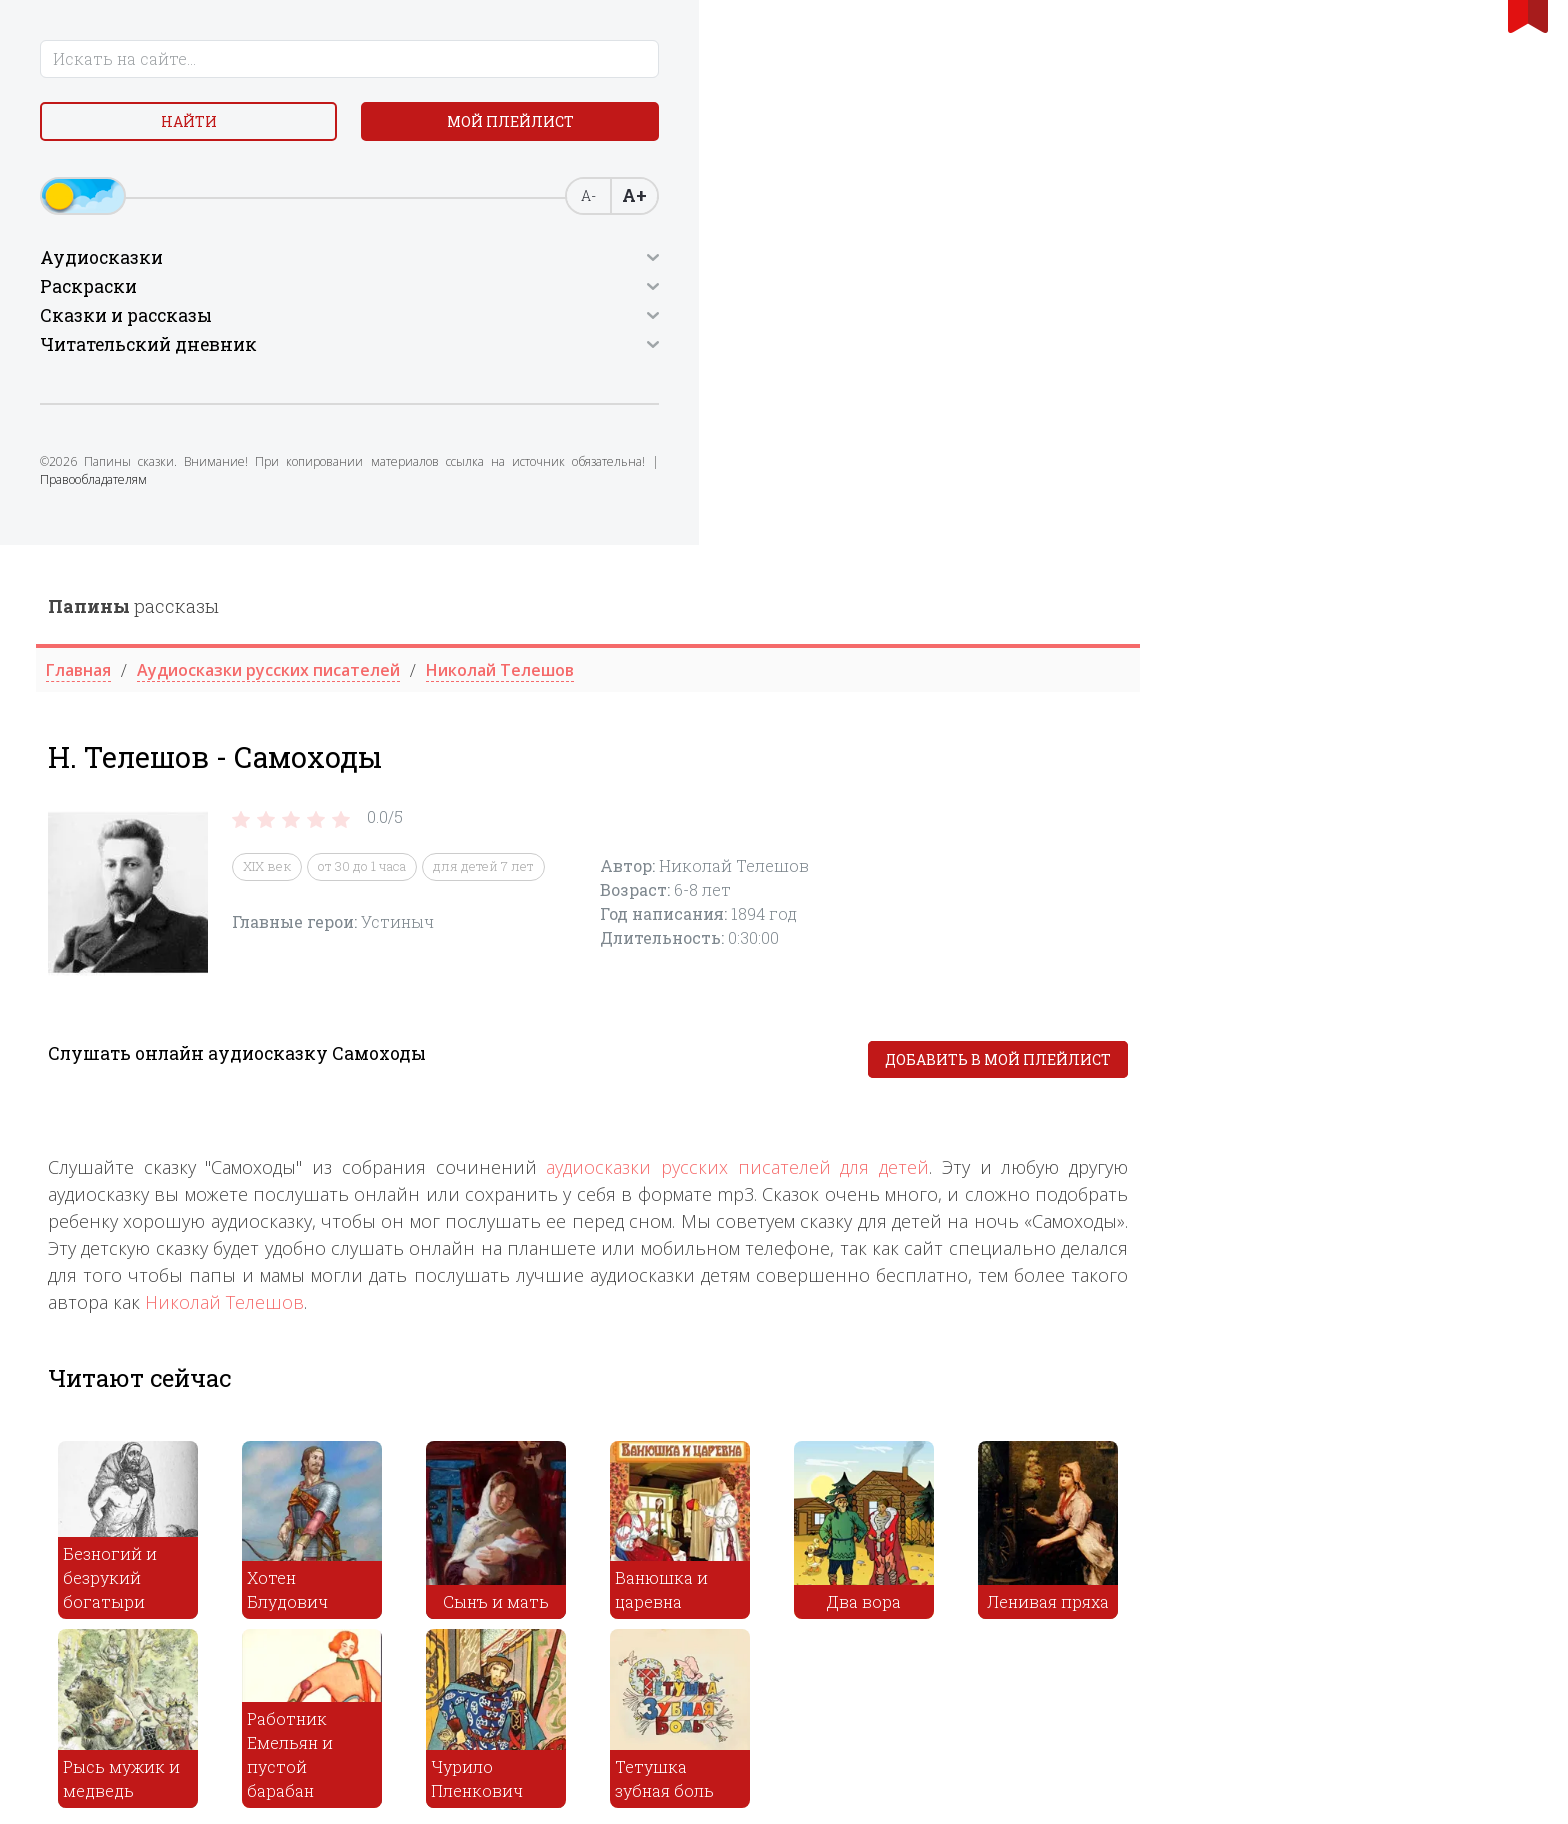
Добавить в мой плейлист (1390, 514)
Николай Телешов (616, 757)
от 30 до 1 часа (754, 322)
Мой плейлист (263, 129)
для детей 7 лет (875, 322)
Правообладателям (187, 505)
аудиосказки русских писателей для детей (1129, 622)
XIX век (659, 322)
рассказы (525, 61)
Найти (104, 129)
